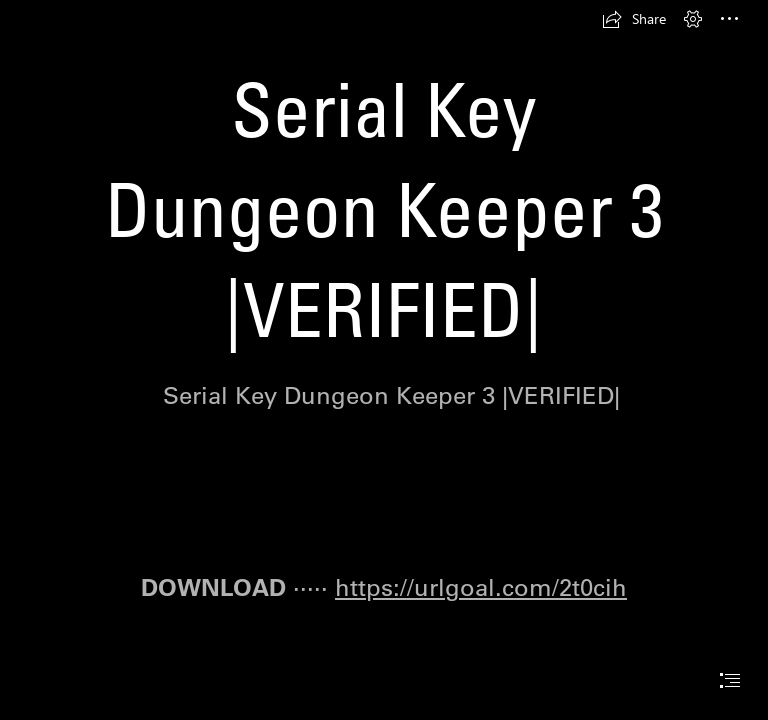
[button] (634, 19)
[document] (384, 360)
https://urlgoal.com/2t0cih (481, 587)
